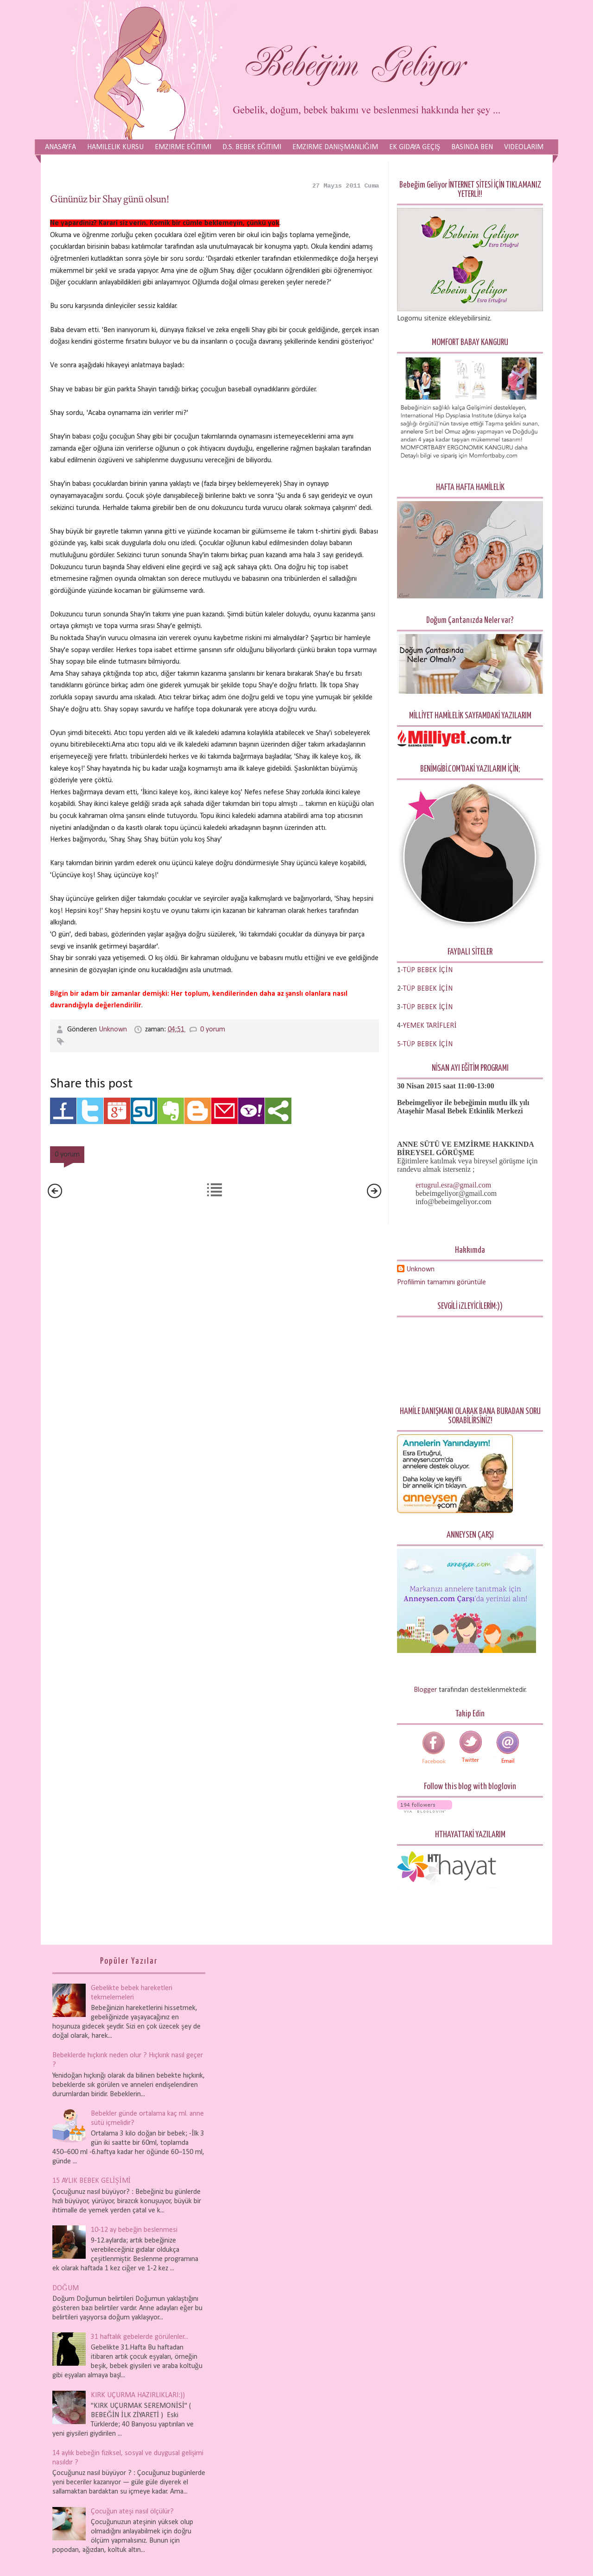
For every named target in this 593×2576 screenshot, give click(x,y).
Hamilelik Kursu (115, 147)
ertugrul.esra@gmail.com (453, 1185)
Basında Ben (472, 147)
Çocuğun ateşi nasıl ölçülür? (132, 2511)
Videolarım (523, 147)
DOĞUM (65, 2288)
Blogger (425, 1690)
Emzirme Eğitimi (183, 147)
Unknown (114, 1029)
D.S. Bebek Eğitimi (252, 147)
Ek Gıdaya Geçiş (415, 147)
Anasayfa (60, 147)
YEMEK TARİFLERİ (430, 1026)
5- (400, 1044)
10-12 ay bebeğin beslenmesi (134, 2230)
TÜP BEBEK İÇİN (428, 989)
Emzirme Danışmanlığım (335, 147)
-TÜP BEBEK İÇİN (427, 970)
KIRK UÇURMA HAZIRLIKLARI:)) (138, 2395)
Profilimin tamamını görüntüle (441, 1282)
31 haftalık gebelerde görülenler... (139, 2337)
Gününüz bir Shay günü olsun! (109, 199)
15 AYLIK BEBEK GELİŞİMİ (91, 2181)
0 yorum (212, 1029)
